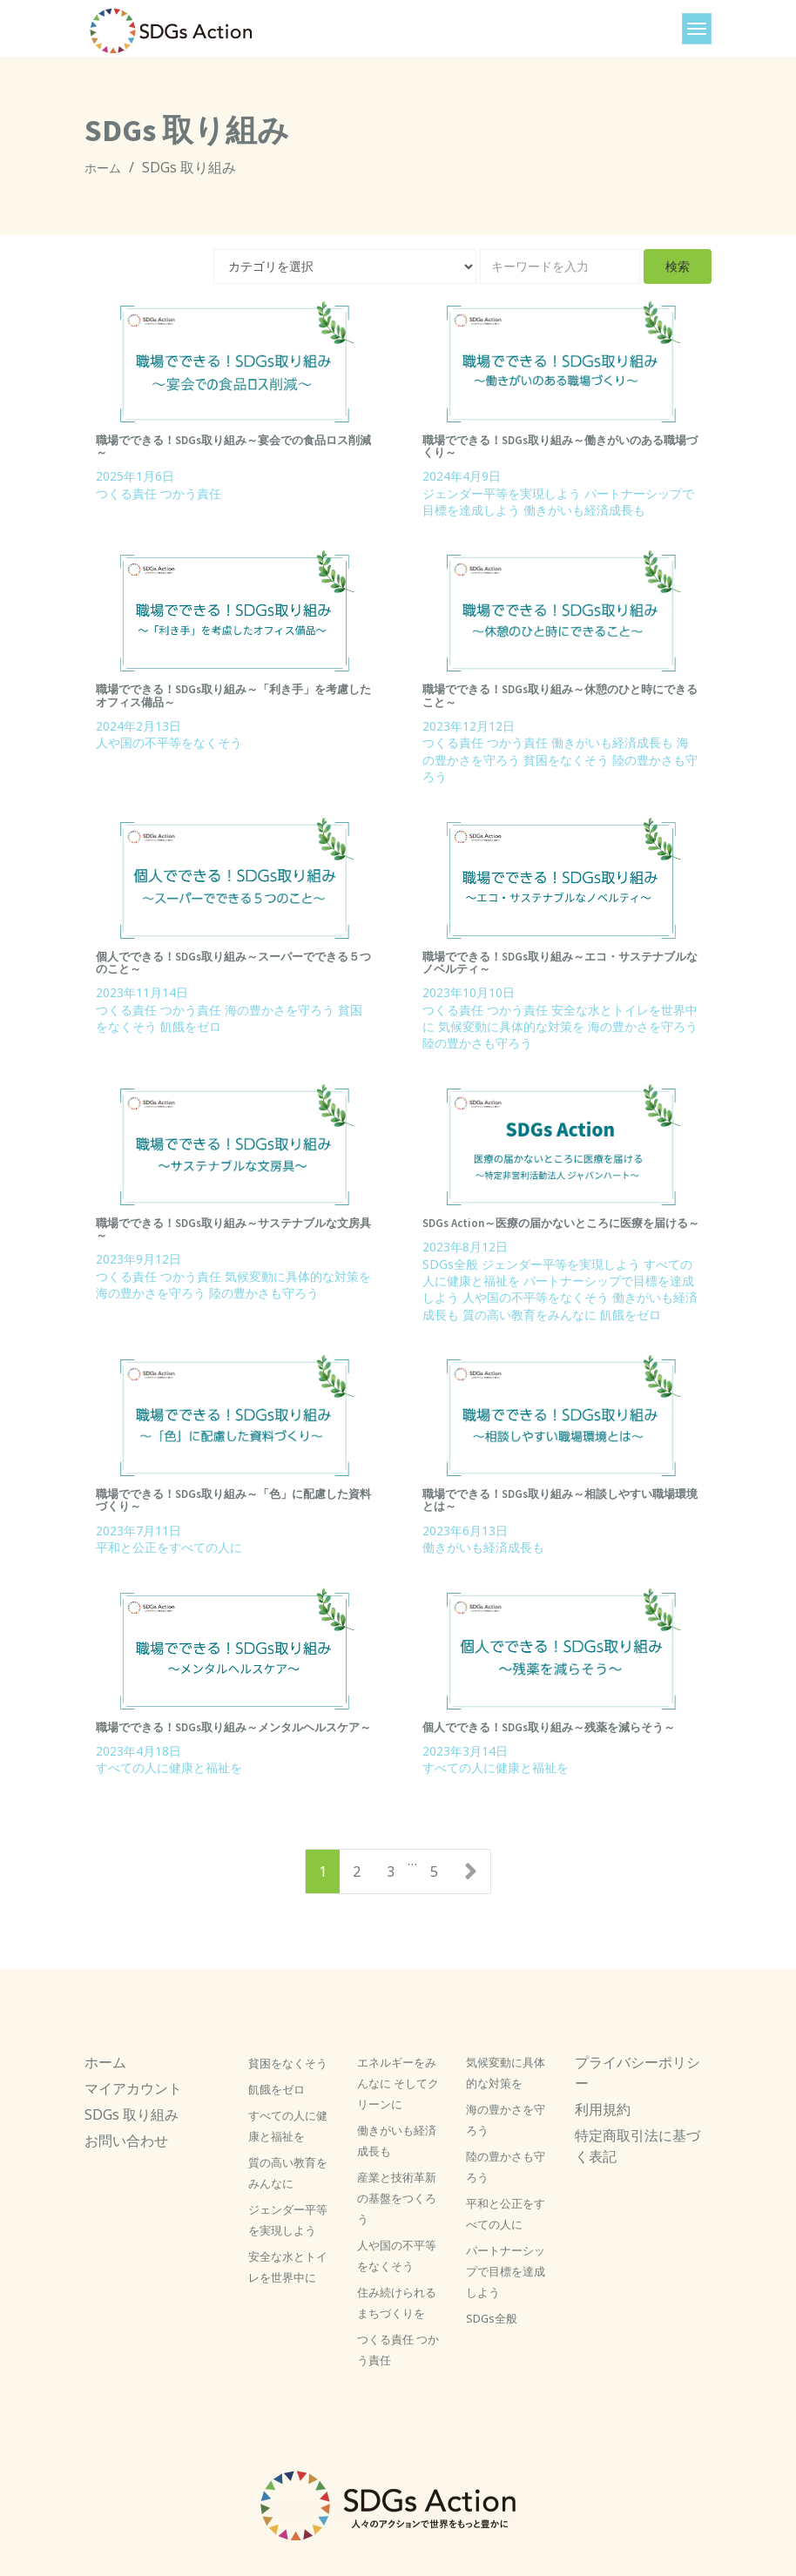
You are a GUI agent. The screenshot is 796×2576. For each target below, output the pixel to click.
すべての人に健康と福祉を (169, 1767)
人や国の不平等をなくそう (169, 742)
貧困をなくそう (566, 760)
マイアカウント (133, 2088)
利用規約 (603, 2109)
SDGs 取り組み (131, 2114)
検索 (677, 266)
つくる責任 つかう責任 (158, 493)
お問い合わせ (126, 2140)
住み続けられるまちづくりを (396, 2302)
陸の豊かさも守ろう (477, 1043)
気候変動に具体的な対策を (511, 1026)
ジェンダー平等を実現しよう (501, 493)
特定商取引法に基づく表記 (637, 2146)
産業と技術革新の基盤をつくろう (396, 2198)
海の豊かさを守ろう (279, 1009)
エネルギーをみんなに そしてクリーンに (398, 2083)
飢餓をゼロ (190, 1026)
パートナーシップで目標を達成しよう (505, 2271)
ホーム (102, 167)
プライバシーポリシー (637, 2073)
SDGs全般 (450, 1264)
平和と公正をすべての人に (169, 1547)
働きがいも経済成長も (584, 510)
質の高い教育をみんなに (529, 1314)
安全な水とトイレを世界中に (287, 2267)
